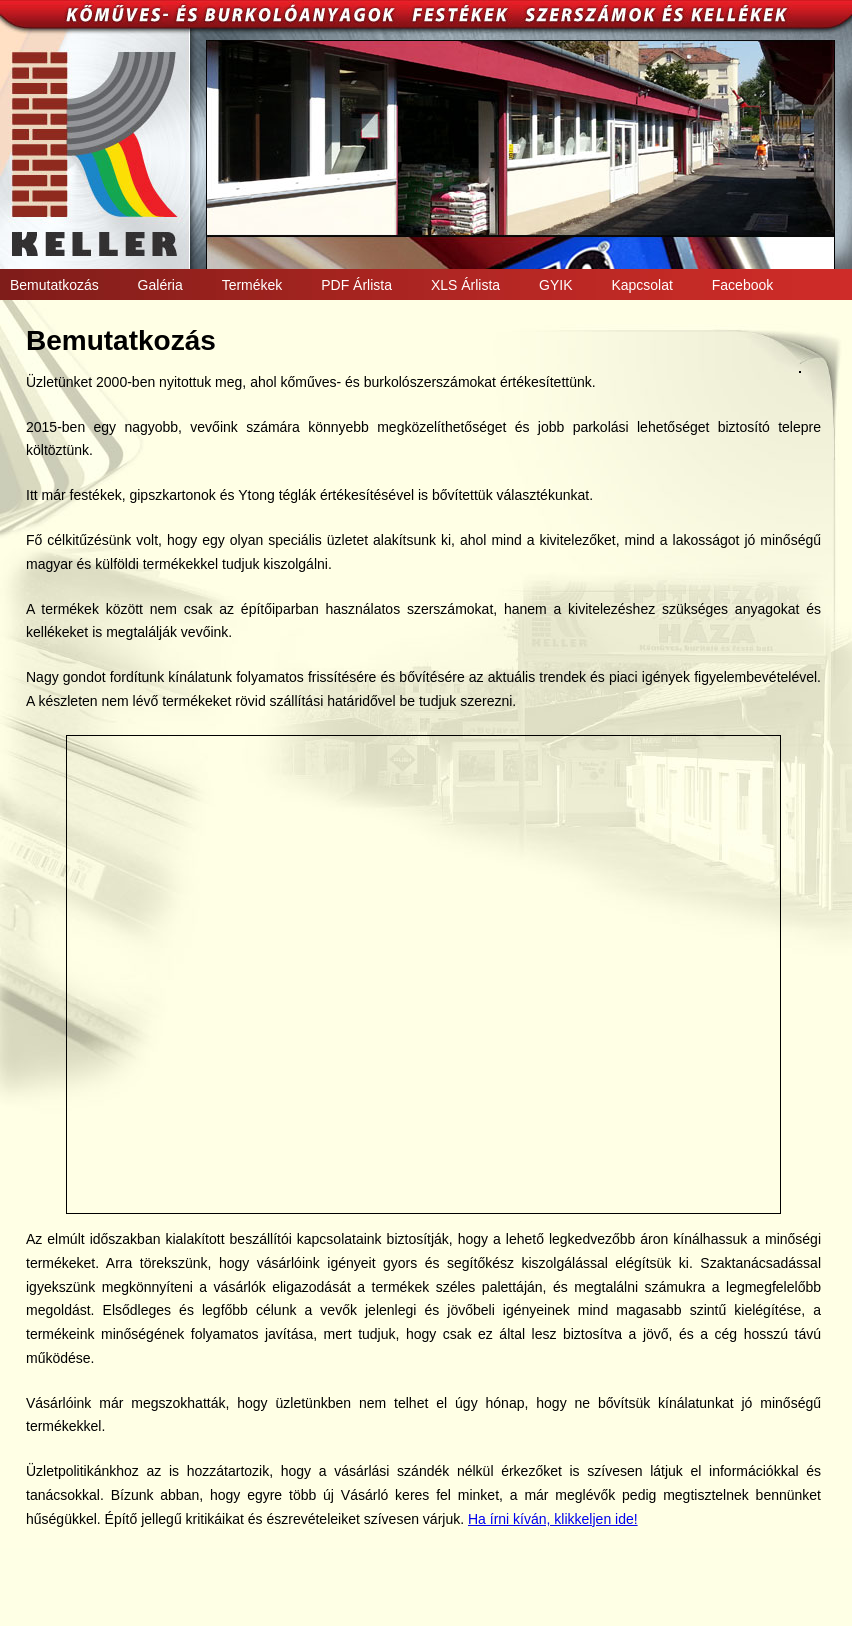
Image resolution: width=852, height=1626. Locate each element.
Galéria (160, 285)
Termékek (252, 285)
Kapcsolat (641, 285)
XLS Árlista (465, 285)
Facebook (742, 285)
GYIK (555, 285)
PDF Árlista (356, 285)
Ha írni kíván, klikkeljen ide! (553, 1519)
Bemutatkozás (54, 285)
